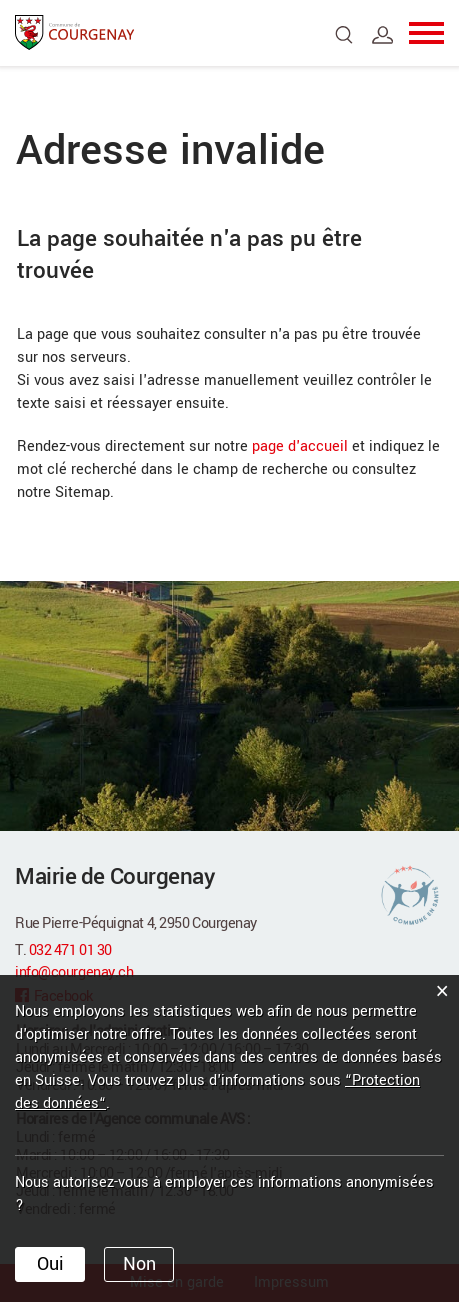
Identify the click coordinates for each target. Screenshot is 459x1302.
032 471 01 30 (70, 950)
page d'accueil (300, 446)
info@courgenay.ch (74, 972)
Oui (50, 1264)
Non (139, 1264)
